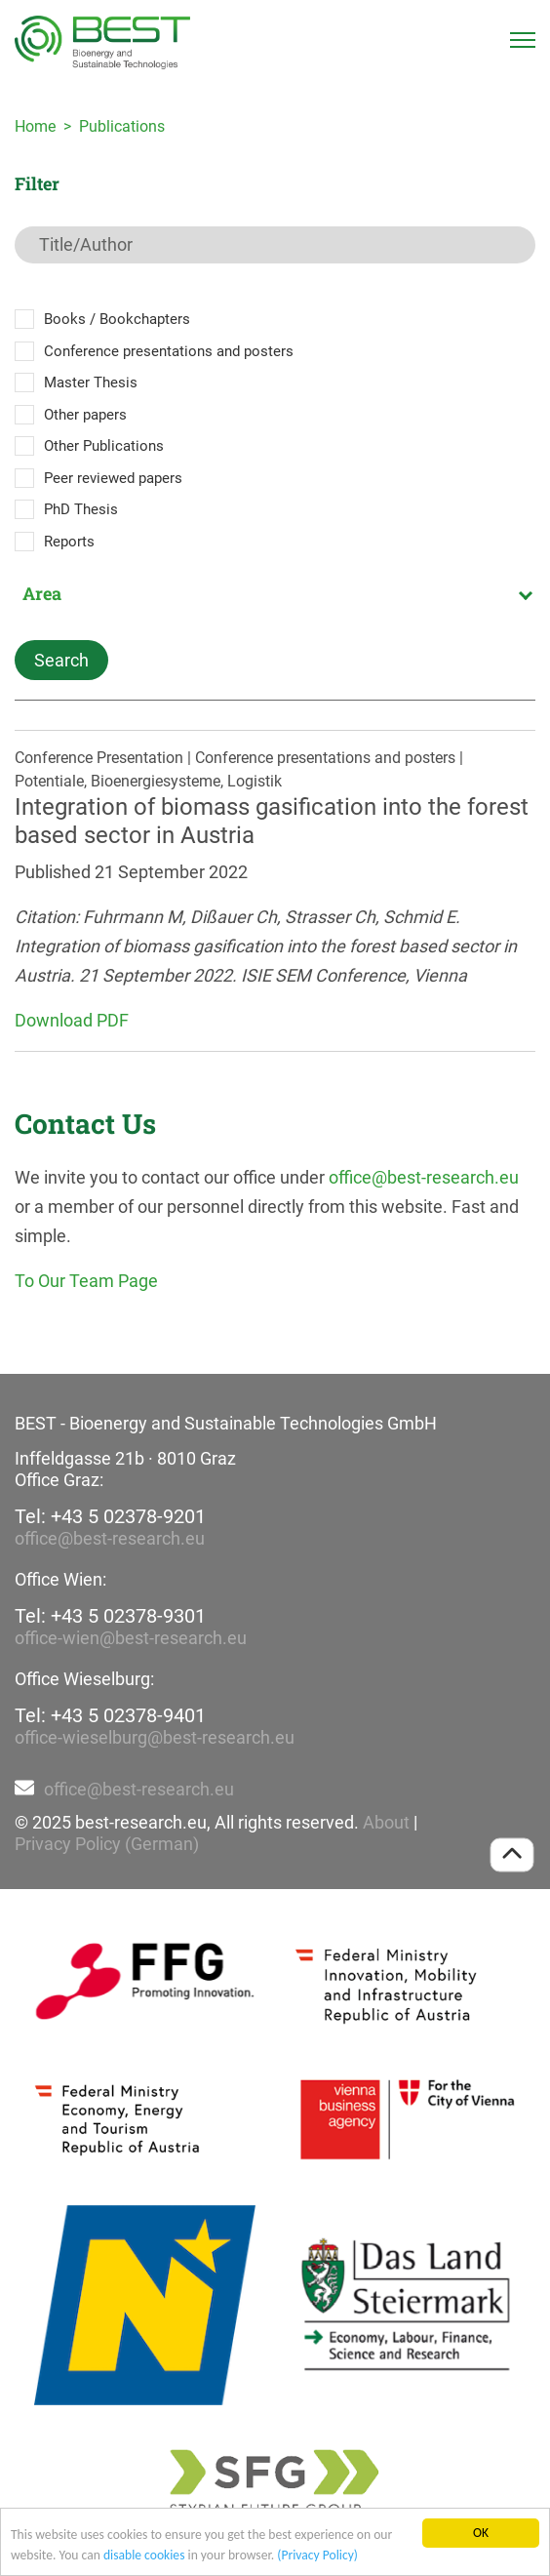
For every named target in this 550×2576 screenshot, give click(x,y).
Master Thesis (91, 382)
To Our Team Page (86, 1280)
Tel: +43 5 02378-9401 (110, 1715)
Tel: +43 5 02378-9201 (110, 1516)
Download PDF (72, 1020)
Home (35, 126)
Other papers (85, 414)
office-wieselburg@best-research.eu (155, 1737)
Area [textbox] (41, 593)
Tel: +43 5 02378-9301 (110, 1616)
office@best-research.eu (424, 1177)
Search (61, 660)
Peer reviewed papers (113, 478)
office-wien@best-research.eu (131, 1638)
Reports (69, 541)
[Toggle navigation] (522, 40)
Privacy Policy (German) (107, 1843)
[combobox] (275, 593)
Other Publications (104, 446)
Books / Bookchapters (117, 319)
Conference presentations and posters (169, 351)
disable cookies (144, 2555)
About (386, 1822)
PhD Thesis (81, 509)
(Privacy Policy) (317, 2555)
